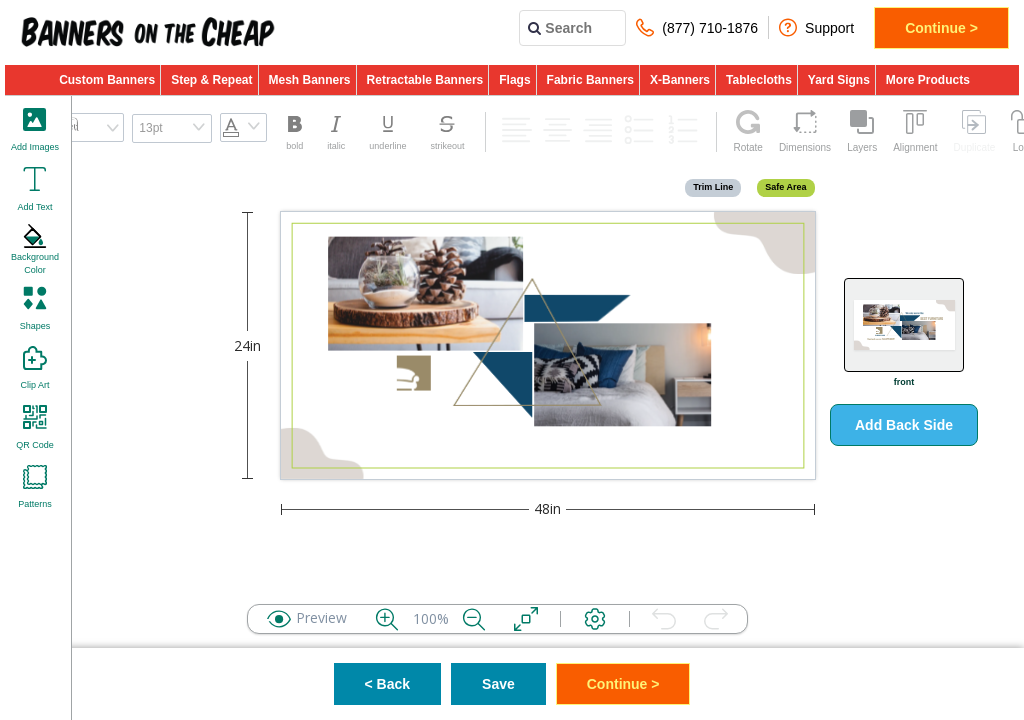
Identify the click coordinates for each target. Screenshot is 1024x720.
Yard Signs (839, 80)
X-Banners (680, 80)
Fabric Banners (590, 80)
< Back (388, 684)
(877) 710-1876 (697, 27)
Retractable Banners (425, 80)
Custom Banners (107, 80)
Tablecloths (759, 80)
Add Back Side (904, 425)
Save (498, 684)
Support (816, 27)
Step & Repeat (211, 80)
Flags (514, 80)
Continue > (941, 28)
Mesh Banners (310, 80)
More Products (928, 80)
